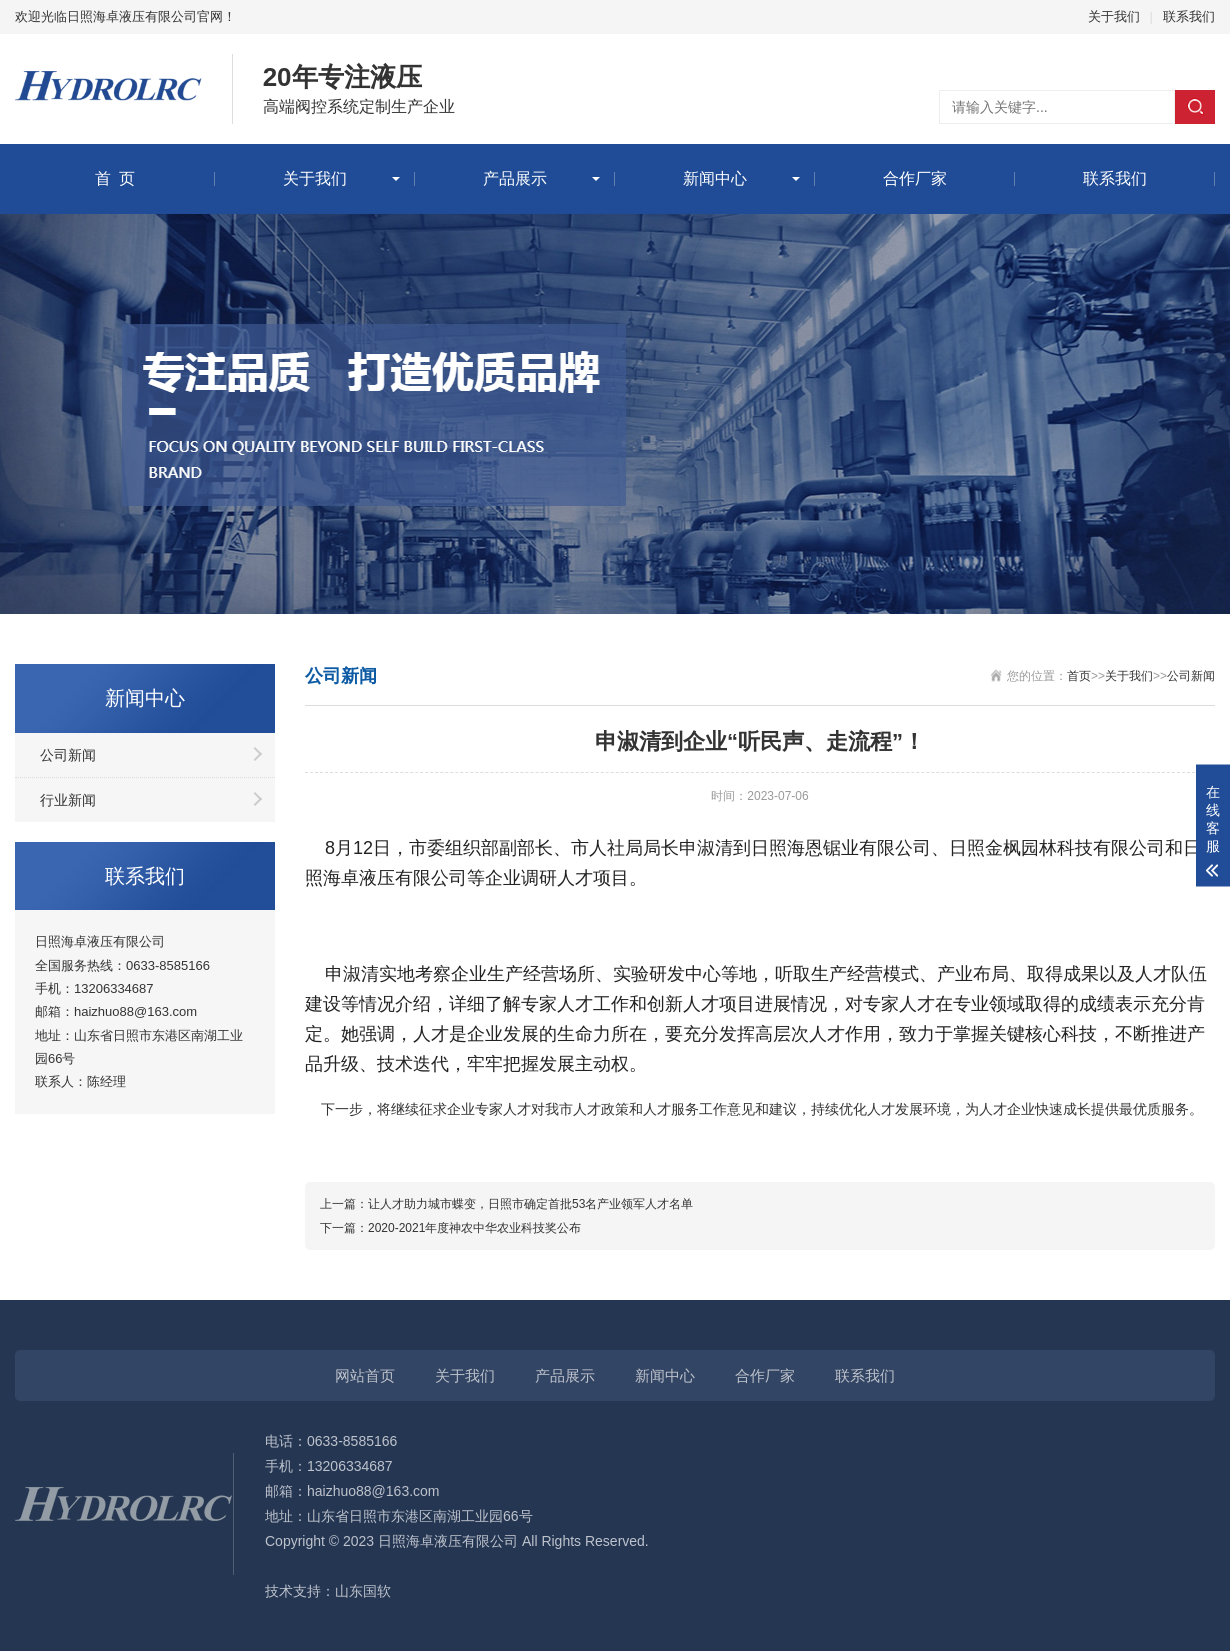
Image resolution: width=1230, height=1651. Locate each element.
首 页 (115, 178)
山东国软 (363, 1591)
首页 (1079, 676)
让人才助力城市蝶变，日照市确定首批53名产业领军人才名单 (530, 1204)
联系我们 (1189, 16)
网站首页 (365, 1375)
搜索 (1195, 107)
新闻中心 (715, 178)
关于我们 (1114, 16)
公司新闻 (68, 755)
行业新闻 (68, 800)
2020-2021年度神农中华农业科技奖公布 (474, 1228)
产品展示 (515, 178)
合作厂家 (915, 178)
